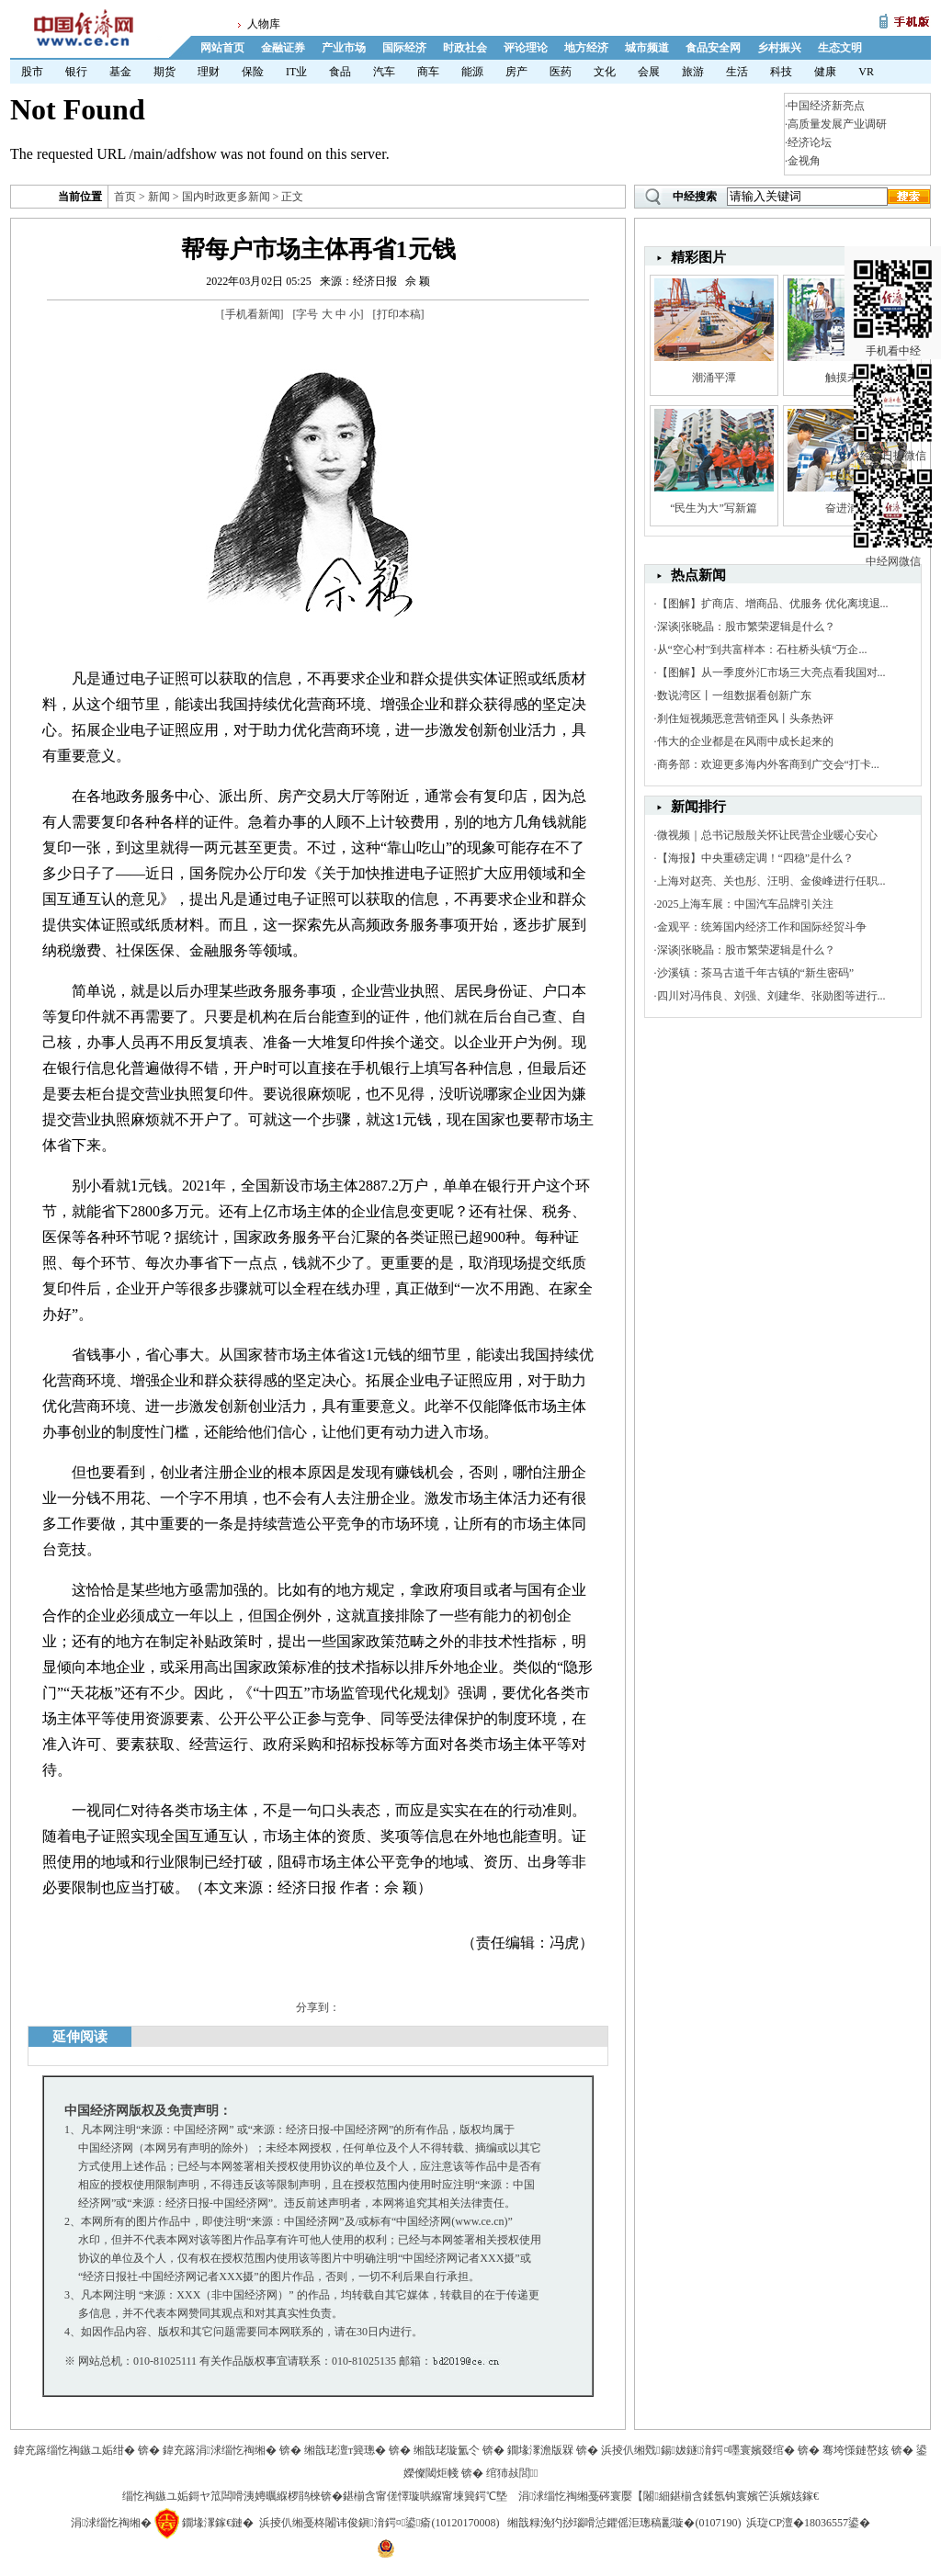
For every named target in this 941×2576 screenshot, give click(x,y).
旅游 (693, 71)
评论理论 (526, 47)
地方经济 (586, 47)
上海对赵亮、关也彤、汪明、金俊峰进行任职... (771, 881)
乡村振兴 (779, 47)
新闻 (159, 196)
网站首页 (222, 47)
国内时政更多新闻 (226, 196)
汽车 (384, 71)
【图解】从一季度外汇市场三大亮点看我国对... (771, 672)
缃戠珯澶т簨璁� (345, 2450)
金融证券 (283, 47)
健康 (825, 71)
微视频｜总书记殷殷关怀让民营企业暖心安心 (767, 835)
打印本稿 (399, 314)
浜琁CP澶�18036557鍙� (808, 2522)
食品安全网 (713, 47)
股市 (32, 71)
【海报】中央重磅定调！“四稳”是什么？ (756, 858)
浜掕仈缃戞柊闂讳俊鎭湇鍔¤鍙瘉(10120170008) (379, 2522)
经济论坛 (810, 142)
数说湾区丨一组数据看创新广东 (734, 695)
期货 (164, 71)
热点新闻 (698, 575)
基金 (120, 71)
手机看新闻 (252, 314)
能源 (472, 71)
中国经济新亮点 (826, 105)
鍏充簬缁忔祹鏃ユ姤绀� (74, 2450)
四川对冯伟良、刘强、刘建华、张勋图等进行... (771, 995)
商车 (428, 71)
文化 (605, 71)
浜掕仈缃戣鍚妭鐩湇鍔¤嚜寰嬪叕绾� (698, 2450)
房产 (516, 71)
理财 (209, 71)
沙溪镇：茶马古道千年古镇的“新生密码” (756, 972)
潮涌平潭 (714, 377)
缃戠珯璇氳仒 (447, 2450)
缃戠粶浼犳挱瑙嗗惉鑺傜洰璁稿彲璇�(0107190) (624, 2522)
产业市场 (344, 47)
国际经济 (404, 47)
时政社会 (465, 47)
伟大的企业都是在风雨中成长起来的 (745, 741)
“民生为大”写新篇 (713, 508)
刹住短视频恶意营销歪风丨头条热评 (745, 718)
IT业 (296, 71)
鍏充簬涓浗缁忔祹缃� (220, 2450)
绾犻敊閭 (512, 2473)
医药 (561, 71)
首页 (125, 196)
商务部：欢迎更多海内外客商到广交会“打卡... (768, 764)
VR (866, 71)
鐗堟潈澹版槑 (540, 2450)
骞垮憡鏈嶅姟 (855, 2450)
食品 (340, 71)
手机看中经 (893, 276)
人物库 (263, 23)
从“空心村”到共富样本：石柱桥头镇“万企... (762, 649)
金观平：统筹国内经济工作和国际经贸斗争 (762, 927)
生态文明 (840, 47)
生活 (737, 71)
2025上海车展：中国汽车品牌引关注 (745, 904)
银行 (76, 71)
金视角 (804, 160)
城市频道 (647, 47)
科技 (781, 71)
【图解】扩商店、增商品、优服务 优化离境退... (773, 603)
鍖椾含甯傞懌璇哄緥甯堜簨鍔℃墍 (425, 2496)
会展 (649, 71)
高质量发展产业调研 (837, 124)
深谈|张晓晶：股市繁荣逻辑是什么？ (746, 626)
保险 (253, 71)
